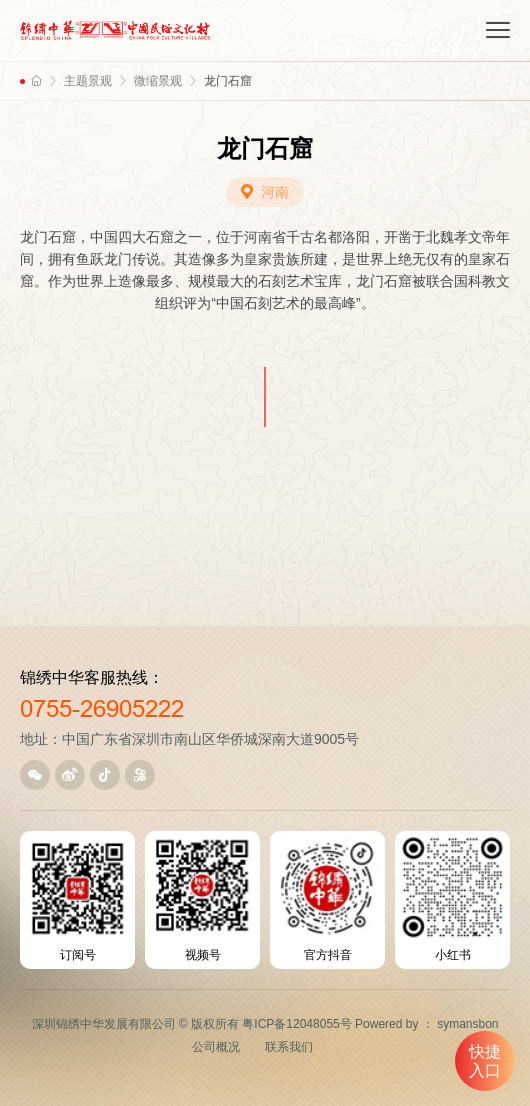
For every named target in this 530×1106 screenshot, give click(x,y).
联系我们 (289, 1047)
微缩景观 (158, 81)
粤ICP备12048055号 (296, 1024)
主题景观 (88, 81)
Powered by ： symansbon (426, 1024)
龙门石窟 (228, 81)
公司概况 (216, 1047)
